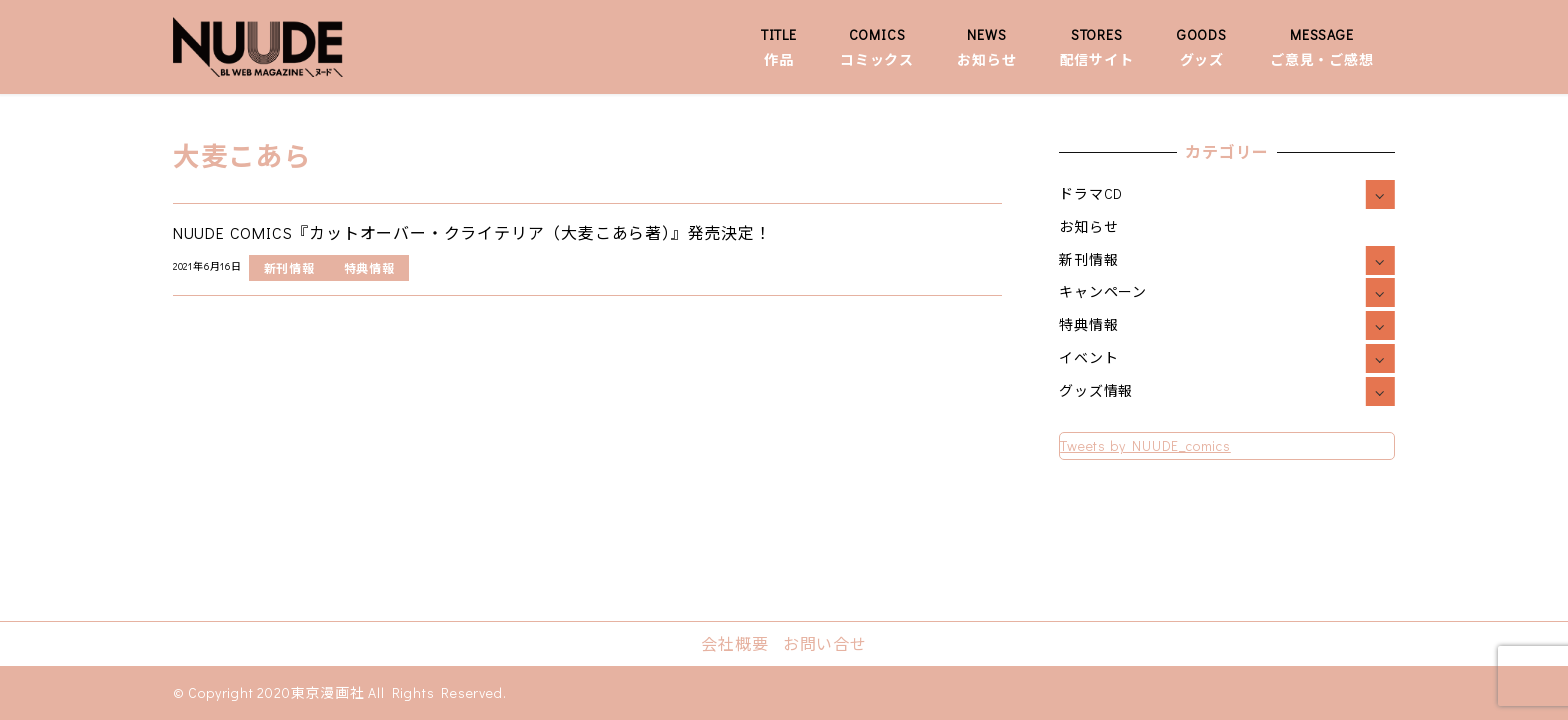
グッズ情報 (1096, 390)
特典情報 (1088, 324)
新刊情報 (1088, 259)
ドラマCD (1091, 193)
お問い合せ (825, 643)
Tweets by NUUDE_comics (1145, 445)
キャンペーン (1103, 291)
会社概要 (734, 643)
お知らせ (1088, 226)
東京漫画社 (328, 692)
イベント (1088, 357)
